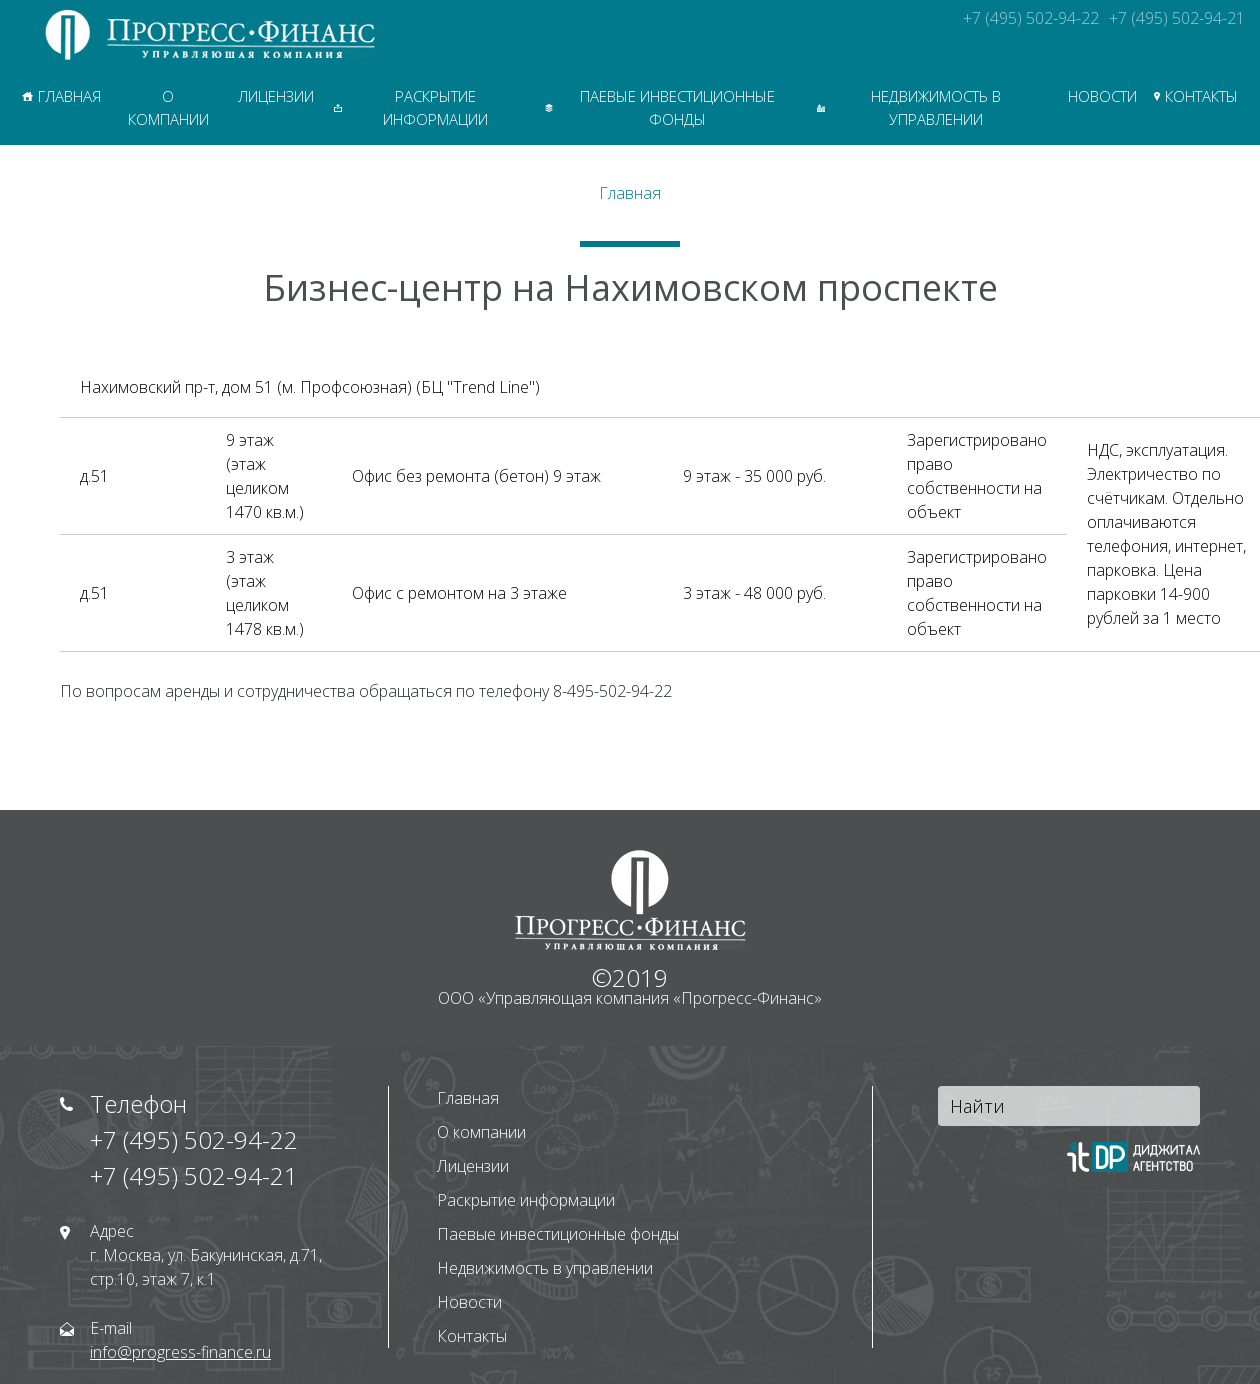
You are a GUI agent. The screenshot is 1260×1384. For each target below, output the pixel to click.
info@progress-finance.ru (180, 1352)
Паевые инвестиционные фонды (660, 107)
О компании (168, 107)
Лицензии (276, 96)
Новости (1102, 96)
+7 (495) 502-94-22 (1031, 18)
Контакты (1196, 96)
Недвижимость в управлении (909, 107)
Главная (61, 96)
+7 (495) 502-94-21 (1177, 18)
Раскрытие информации (411, 107)
